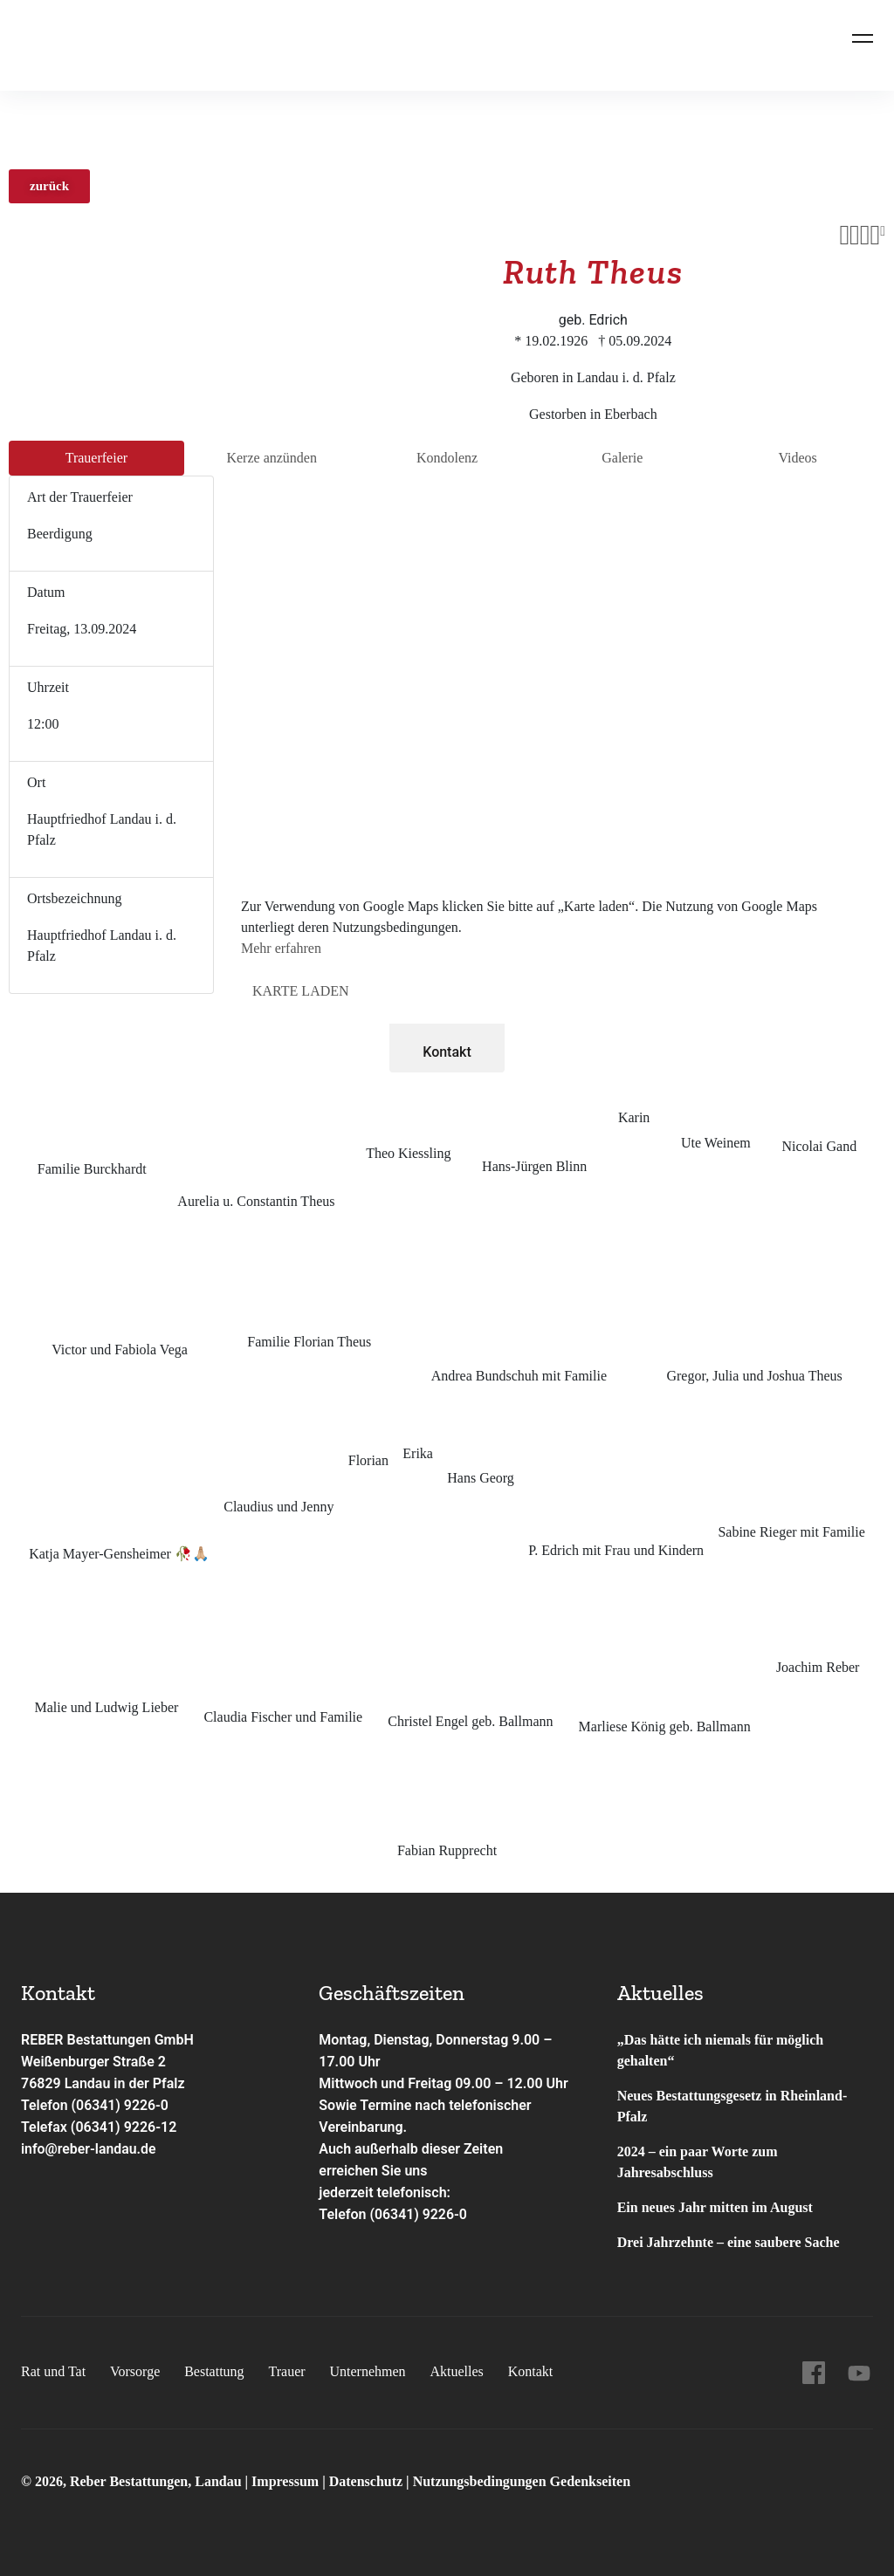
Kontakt (447, 1052)
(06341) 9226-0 (418, 2214)
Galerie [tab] (622, 457)
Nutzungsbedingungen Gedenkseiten (521, 2481)
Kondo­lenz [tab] (447, 457)
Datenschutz (365, 2481)
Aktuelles (456, 2371)
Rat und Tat (53, 2371)
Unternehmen (367, 2371)
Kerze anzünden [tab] (271, 457)
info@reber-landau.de (89, 2149)
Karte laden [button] (300, 990)
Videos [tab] (797, 457)
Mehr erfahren (281, 948)
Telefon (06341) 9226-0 (95, 2105)
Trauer (286, 2371)
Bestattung (214, 2371)
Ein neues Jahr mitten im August (715, 2207)
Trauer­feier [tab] (96, 457)
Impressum (286, 2481)
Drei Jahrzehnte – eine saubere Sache (728, 2242)
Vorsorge (135, 2371)
